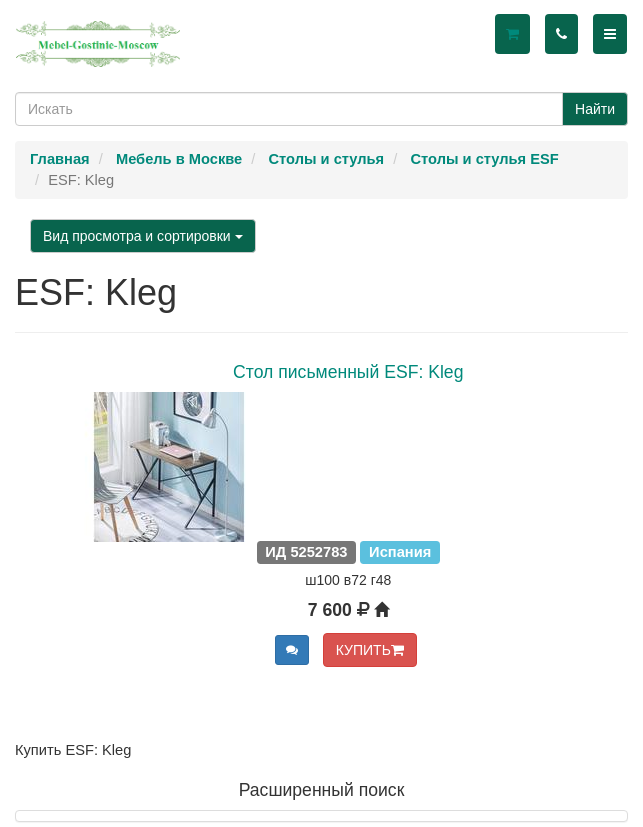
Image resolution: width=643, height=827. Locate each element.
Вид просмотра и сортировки (143, 236)
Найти (595, 109)
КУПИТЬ (370, 650)
